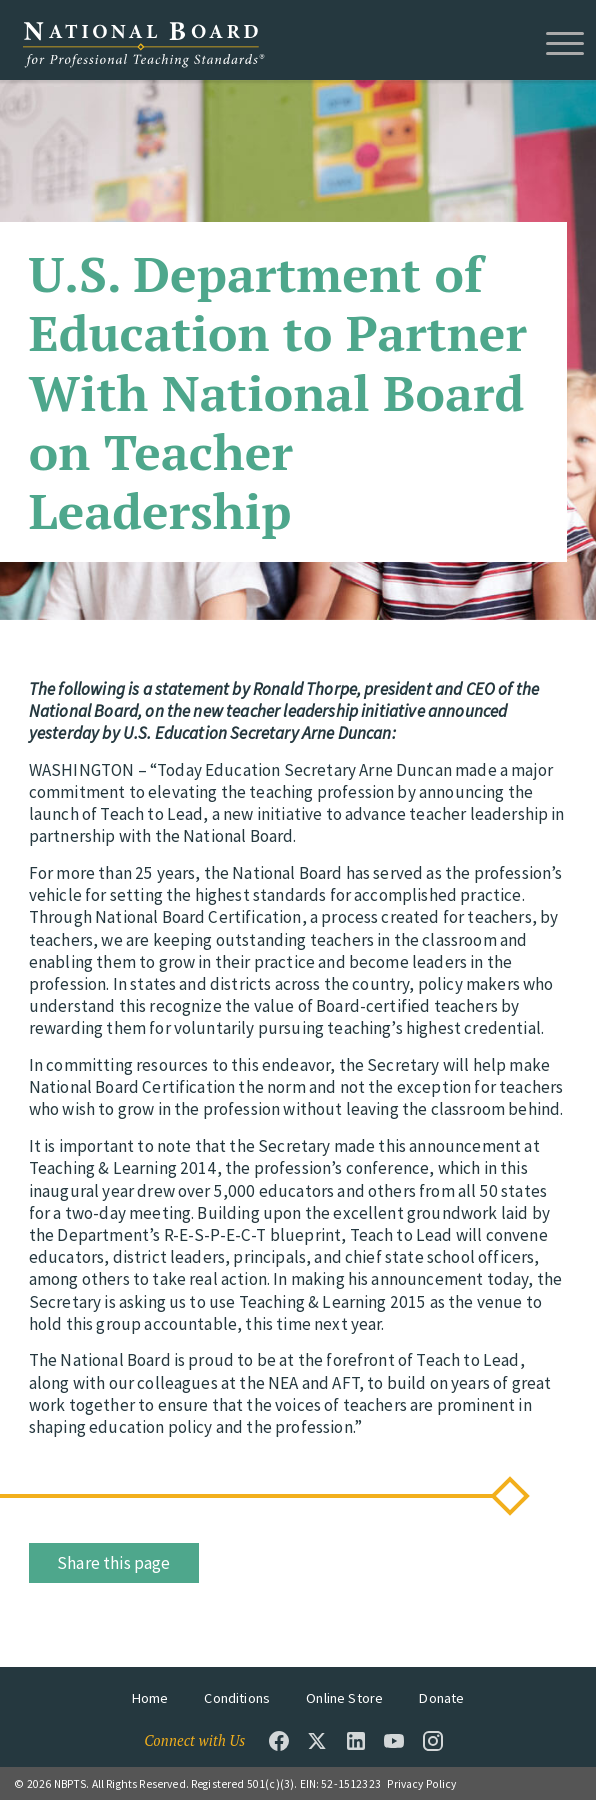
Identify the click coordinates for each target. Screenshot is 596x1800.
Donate (441, 1698)
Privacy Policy (421, 1784)
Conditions (237, 1698)
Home (150, 1698)
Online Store (344, 1698)
